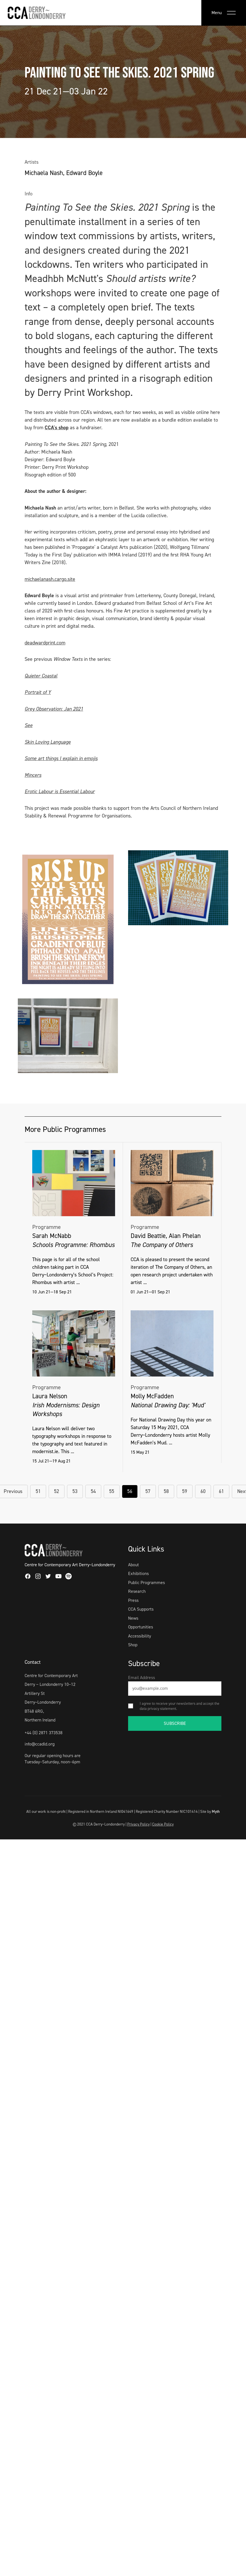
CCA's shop (56, 427)
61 (221, 1491)
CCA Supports (141, 1609)
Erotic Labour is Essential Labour (60, 791)
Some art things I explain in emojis (61, 758)
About (133, 1565)
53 (74, 1491)
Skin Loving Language (48, 742)
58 (166, 1491)
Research (137, 1591)
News (133, 1618)
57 (147, 1491)
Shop (132, 1645)
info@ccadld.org (40, 1744)
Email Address (141, 1677)
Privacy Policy (138, 1824)
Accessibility (139, 1636)
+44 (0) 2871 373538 (43, 1733)
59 (184, 1491)
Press (133, 1600)
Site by (210, 1811)
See (29, 725)
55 (111, 1491)
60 (203, 1491)
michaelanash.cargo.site (50, 579)
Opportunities (140, 1627)
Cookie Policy (163, 1824)
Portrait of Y (38, 692)
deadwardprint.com (45, 642)
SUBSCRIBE (175, 1723)
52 (56, 1491)
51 (38, 1491)
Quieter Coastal (41, 675)
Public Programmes (146, 1582)
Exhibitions (138, 1573)
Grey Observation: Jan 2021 (54, 709)
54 (93, 1491)
